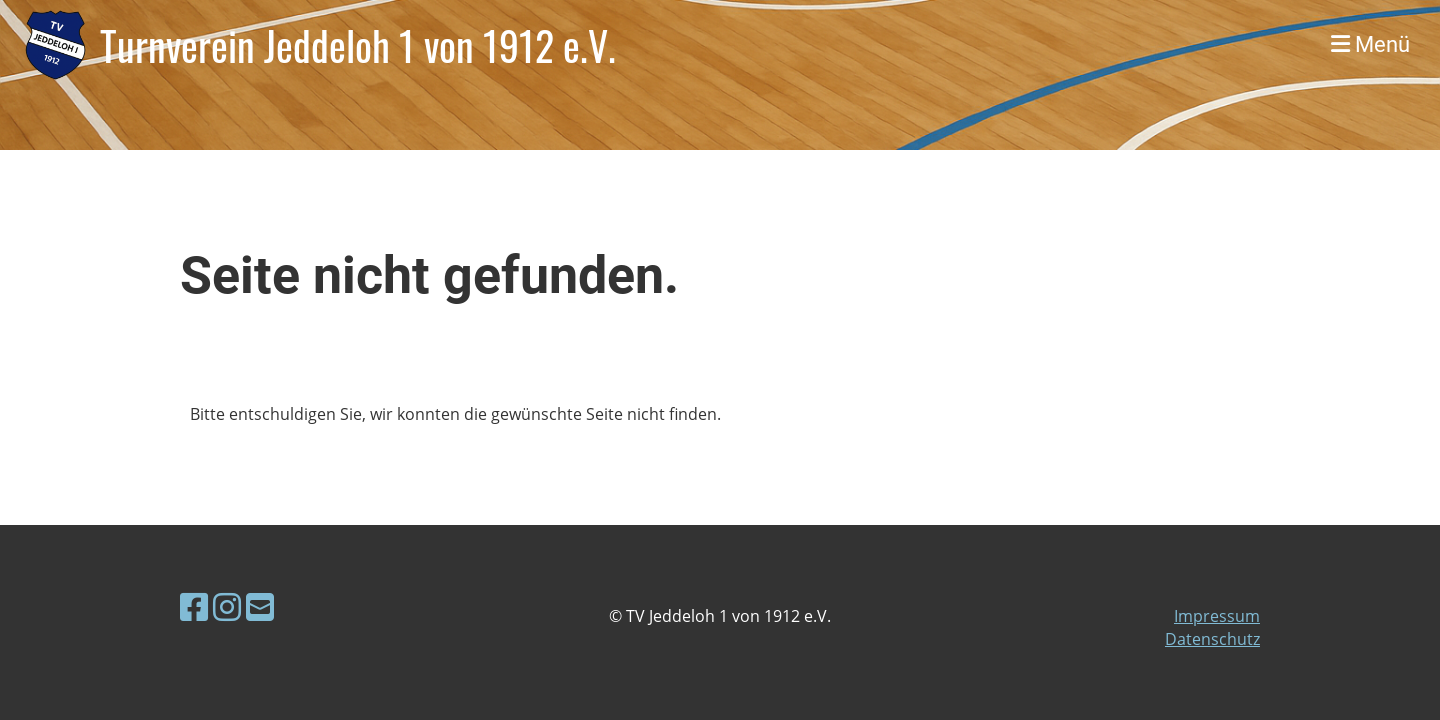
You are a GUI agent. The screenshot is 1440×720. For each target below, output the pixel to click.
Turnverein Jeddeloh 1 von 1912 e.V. (358, 45)
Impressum (1217, 616)
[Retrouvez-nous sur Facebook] (194, 606)
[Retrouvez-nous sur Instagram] (227, 606)
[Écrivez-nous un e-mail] (260, 606)
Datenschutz (1212, 639)
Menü (1370, 44)
